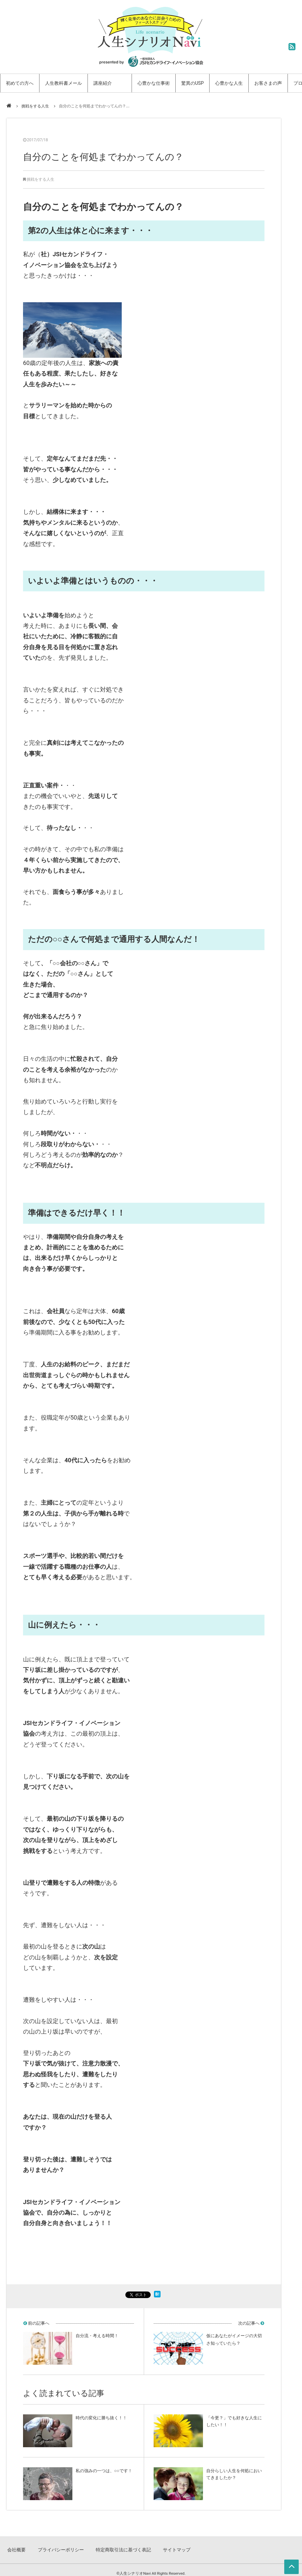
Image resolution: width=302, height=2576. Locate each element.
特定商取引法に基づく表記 (119, 2546)
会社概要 (18, 2546)
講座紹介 (102, 83)
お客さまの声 (268, 83)
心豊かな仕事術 (154, 83)
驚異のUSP (192, 83)
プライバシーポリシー (60, 2546)
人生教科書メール (63, 83)
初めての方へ (20, 83)
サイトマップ (170, 2546)
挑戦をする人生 (35, 106)
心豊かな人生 (229, 83)
